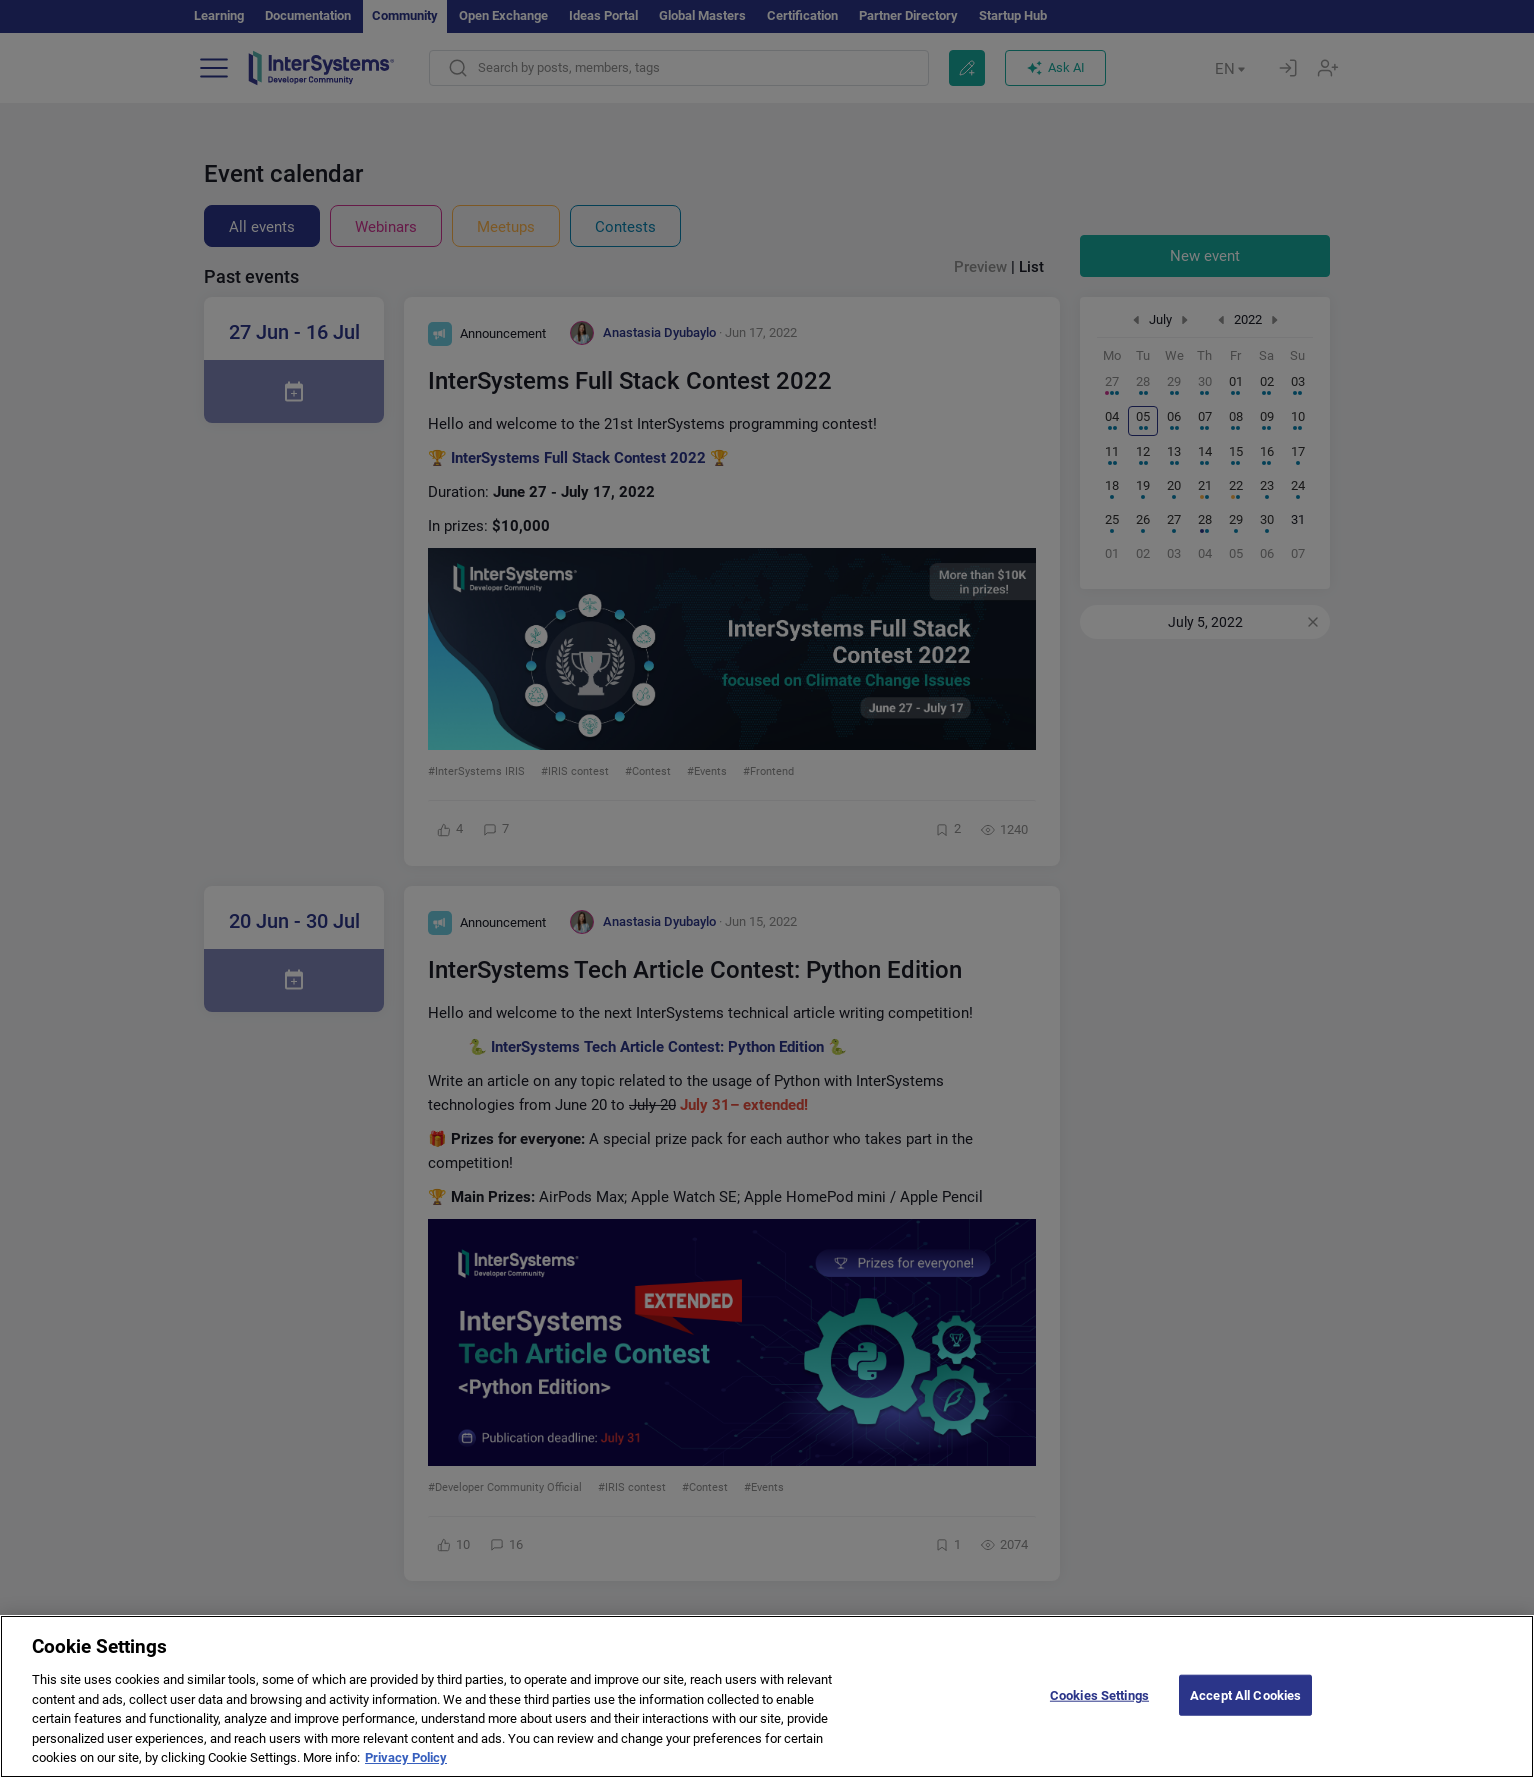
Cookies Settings (1099, 1711)
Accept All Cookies (1245, 1711)
